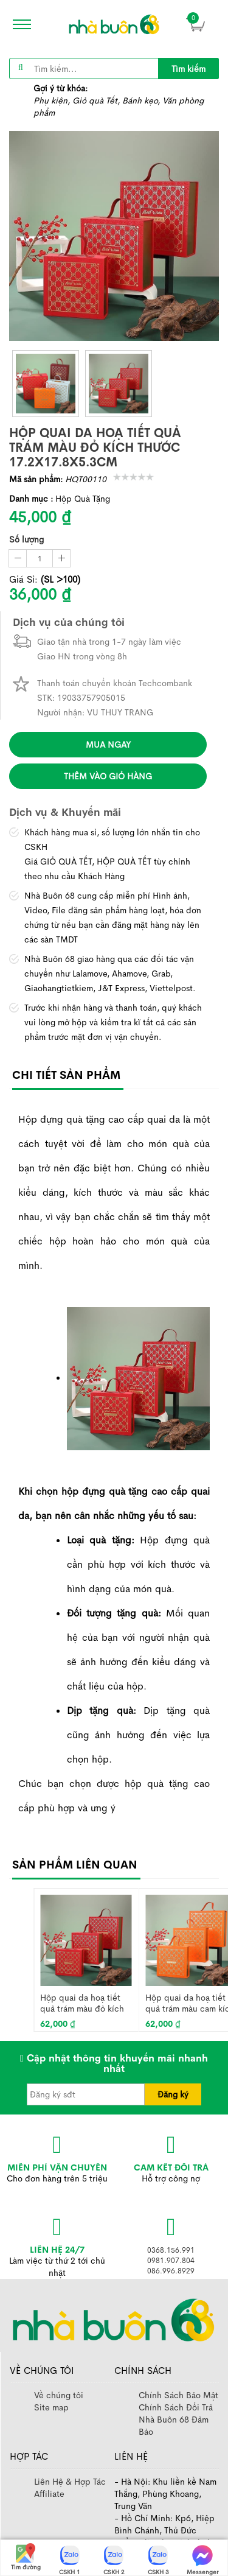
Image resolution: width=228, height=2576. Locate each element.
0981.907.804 (171, 2260)
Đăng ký (172, 2094)
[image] (114, 24)
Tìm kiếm (188, 68)
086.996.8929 (171, 2271)
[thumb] (45, 383)
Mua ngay (108, 744)
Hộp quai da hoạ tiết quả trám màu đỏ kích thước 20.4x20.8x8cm (82, 2002)
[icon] (18, 24)
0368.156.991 (171, 2250)
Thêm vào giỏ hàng (108, 776)
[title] (188, 68)
